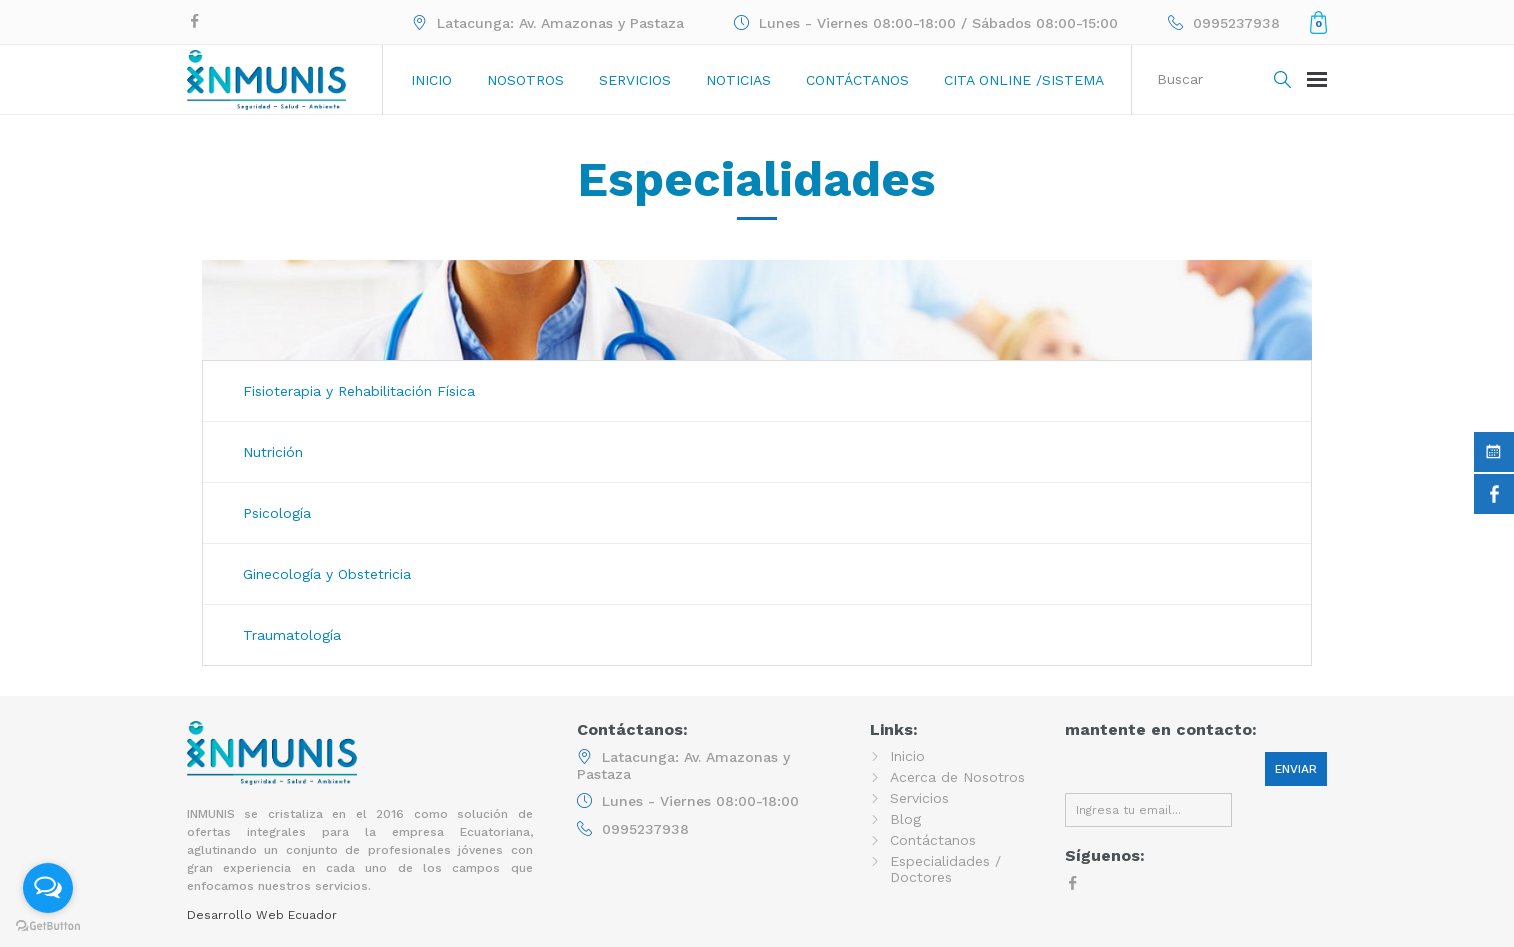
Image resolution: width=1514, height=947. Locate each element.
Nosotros (525, 80)
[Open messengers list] (48, 888)
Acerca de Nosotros (957, 777)
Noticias (738, 80)
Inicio (431, 80)
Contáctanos (857, 80)
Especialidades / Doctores (945, 869)
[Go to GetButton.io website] (48, 926)
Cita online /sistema (1024, 80)
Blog (905, 819)
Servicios (635, 80)
